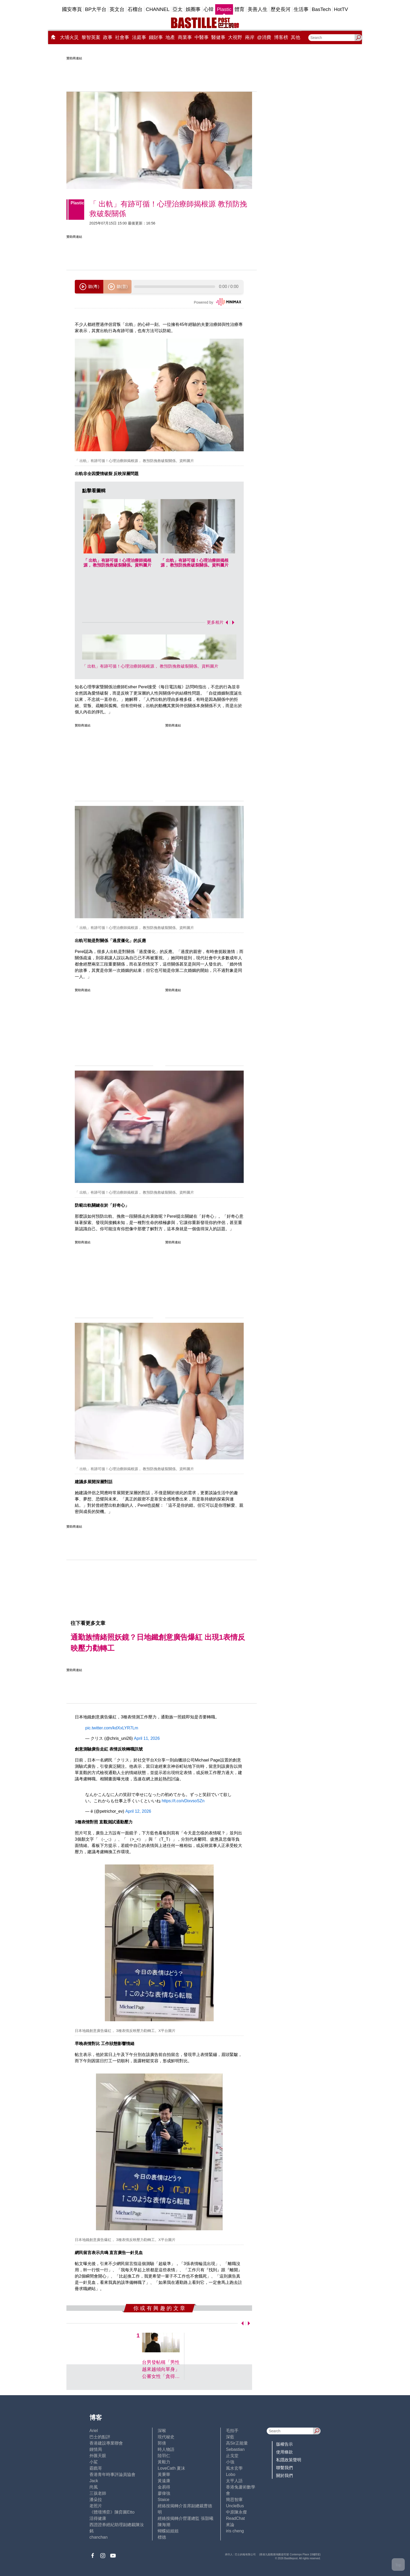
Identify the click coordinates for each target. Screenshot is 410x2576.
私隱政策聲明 (288, 2460)
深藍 (230, 2437)
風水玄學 (234, 2468)
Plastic (224, 9)
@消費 (264, 37)
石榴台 (135, 9)
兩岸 (249, 37)
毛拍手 (232, 2430)
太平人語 (234, 2481)
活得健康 (97, 2518)
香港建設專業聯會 (106, 2443)
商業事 (185, 37)
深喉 (162, 2430)
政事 (107, 37)
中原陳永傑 (236, 2512)
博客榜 (281, 37)
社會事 (122, 37)
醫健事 (218, 37)
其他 (295, 37)
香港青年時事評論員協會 (112, 2474)
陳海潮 (164, 2524)
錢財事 (156, 37)
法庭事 (139, 37)
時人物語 (166, 2449)
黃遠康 (164, 2481)
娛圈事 (193, 9)
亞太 (178, 9)
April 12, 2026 (138, 1811)
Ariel (93, 2430)
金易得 (164, 2487)
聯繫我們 (284, 2467)
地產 (170, 37)
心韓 (209, 9)
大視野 (235, 37)
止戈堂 (232, 2455)
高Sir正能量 (237, 2443)
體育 (239, 9)
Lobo (230, 2474)
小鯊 (93, 2462)
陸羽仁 (164, 2455)
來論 (230, 2524)
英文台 (117, 9)
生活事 (301, 9)
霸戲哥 (95, 2468)
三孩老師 (97, 2493)
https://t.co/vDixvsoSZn (183, 1801)
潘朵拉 (95, 2499)
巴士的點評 (99, 2437)
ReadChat (235, 2518)
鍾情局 (95, 2449)
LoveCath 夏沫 (171, 2468)
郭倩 (162, 2443)
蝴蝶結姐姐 (168, 2531)
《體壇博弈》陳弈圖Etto (111, 2512)
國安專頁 (72, 9)
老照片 (95, 2506)
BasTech (321, 9)
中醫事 (202, 37)
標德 (162, 2537)
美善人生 (257, 9)
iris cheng (235, 2531)
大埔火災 (69, 37)
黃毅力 (164, 2462)
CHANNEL (157, 9)
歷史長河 (281, 9)
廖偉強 (164, 2493)
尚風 (93, 2487)
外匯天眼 (97, 2455)
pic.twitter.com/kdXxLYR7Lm (111, 1728)
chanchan (98, 2537)
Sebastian (235, 2449)
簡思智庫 (234, 2499)
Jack (93, 2481)
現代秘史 (166, 2437)
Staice (163, 2499)
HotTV (341, 9)
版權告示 (284, 2444)
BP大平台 (95, 9)
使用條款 (284, 2452)
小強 (230, 2462)
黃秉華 (164, 2474)
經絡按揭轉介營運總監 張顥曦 (185, 2518)
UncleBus (235, 2506)
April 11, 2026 (147, 1738)
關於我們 (284, 2475)
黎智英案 (91, 37)
